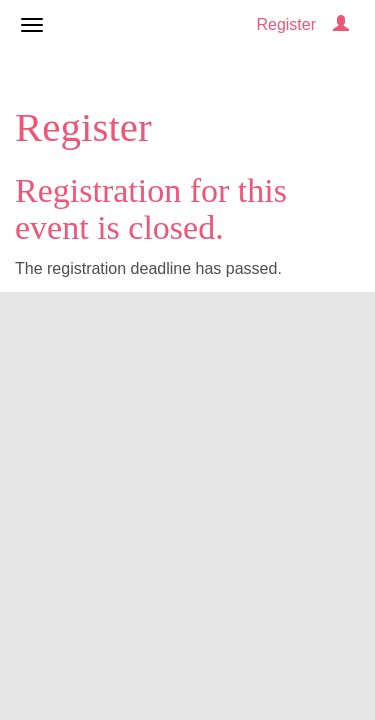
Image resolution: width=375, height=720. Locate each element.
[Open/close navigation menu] (32, 25)
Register (286, 24)
